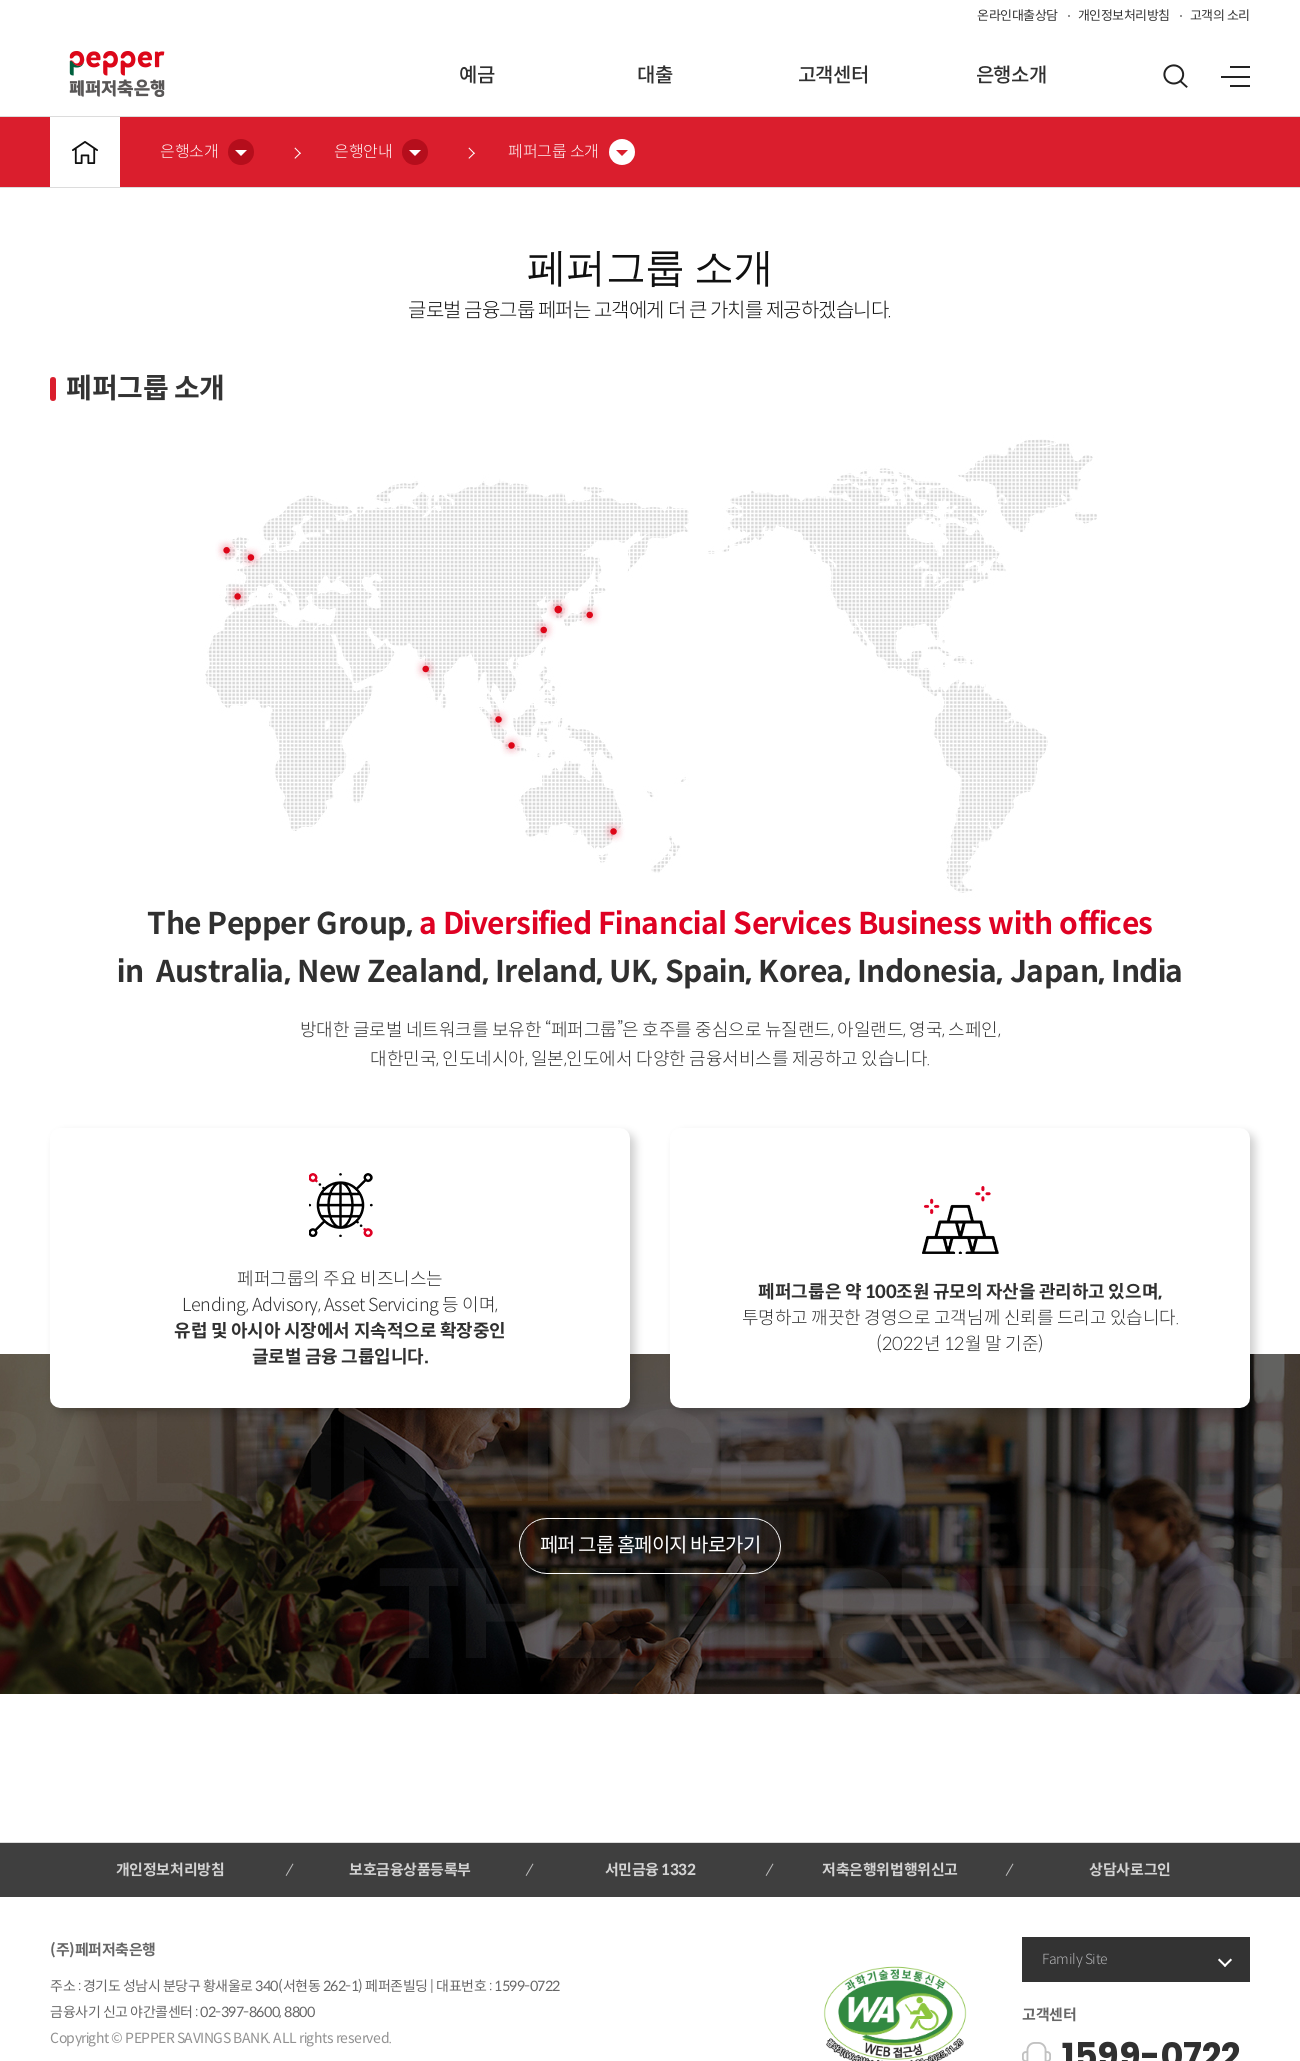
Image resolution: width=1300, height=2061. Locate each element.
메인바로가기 (85, 152)
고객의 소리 (1220, 15)
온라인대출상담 (1017, 15)
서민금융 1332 (650, 1869)
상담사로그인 (1129, 1869)
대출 (654, 75)
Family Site (1075, 1959)
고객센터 (833, 75)
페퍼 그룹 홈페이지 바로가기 (650, 1545)
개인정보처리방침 (1124, 15)
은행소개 (1011, 75)
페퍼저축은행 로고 (117, 74)
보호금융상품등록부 (410, 1869)
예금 (476, 75)
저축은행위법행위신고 (889, 1869)
